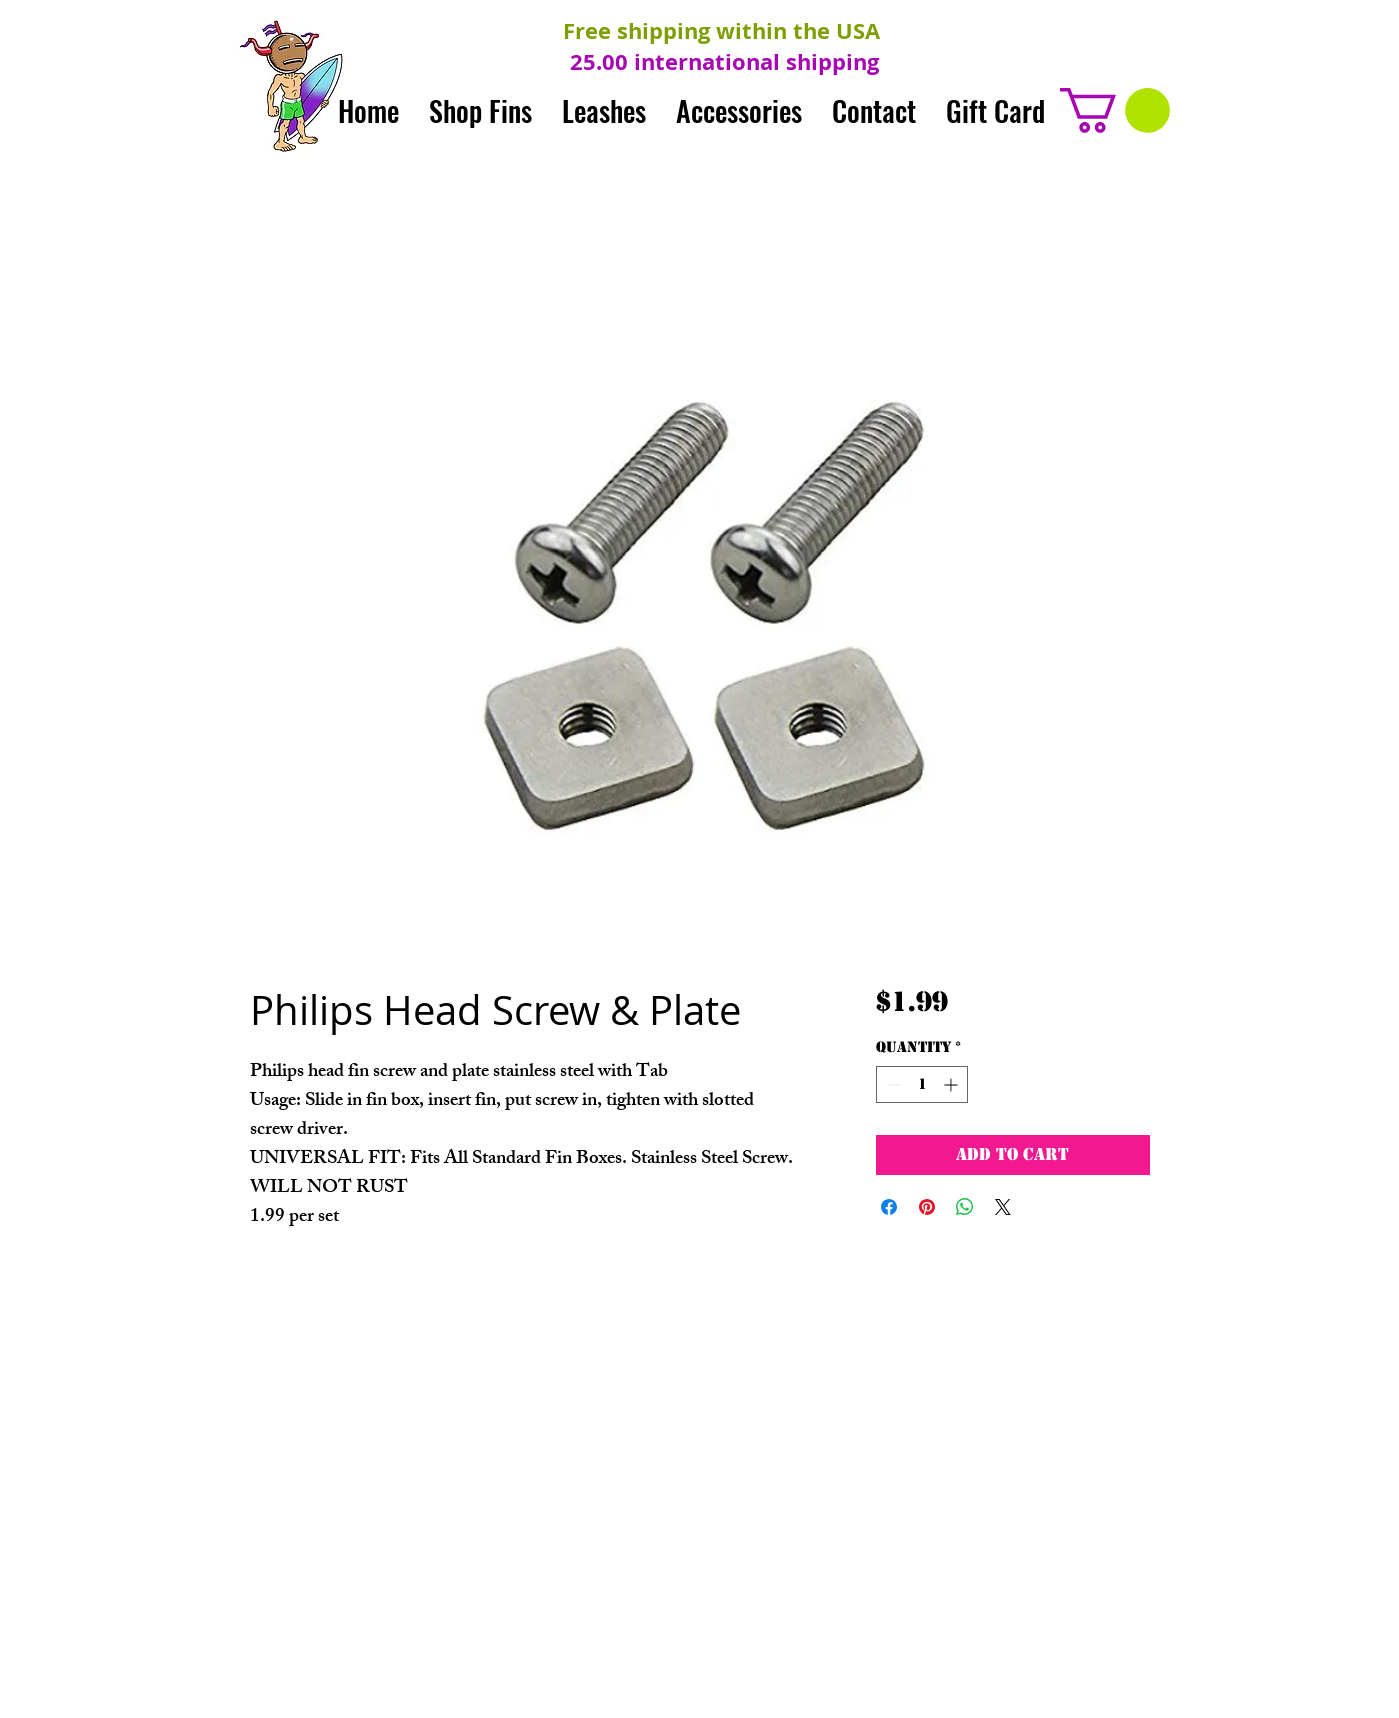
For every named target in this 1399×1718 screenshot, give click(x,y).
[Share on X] (1003, 1207)
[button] (1115, 110)
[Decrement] (891, 1084)
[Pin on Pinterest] (927, 1207)
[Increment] (952, 1084)
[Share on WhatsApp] (965, 1207)
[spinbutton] (922, 1084)
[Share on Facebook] (889, 1207)
